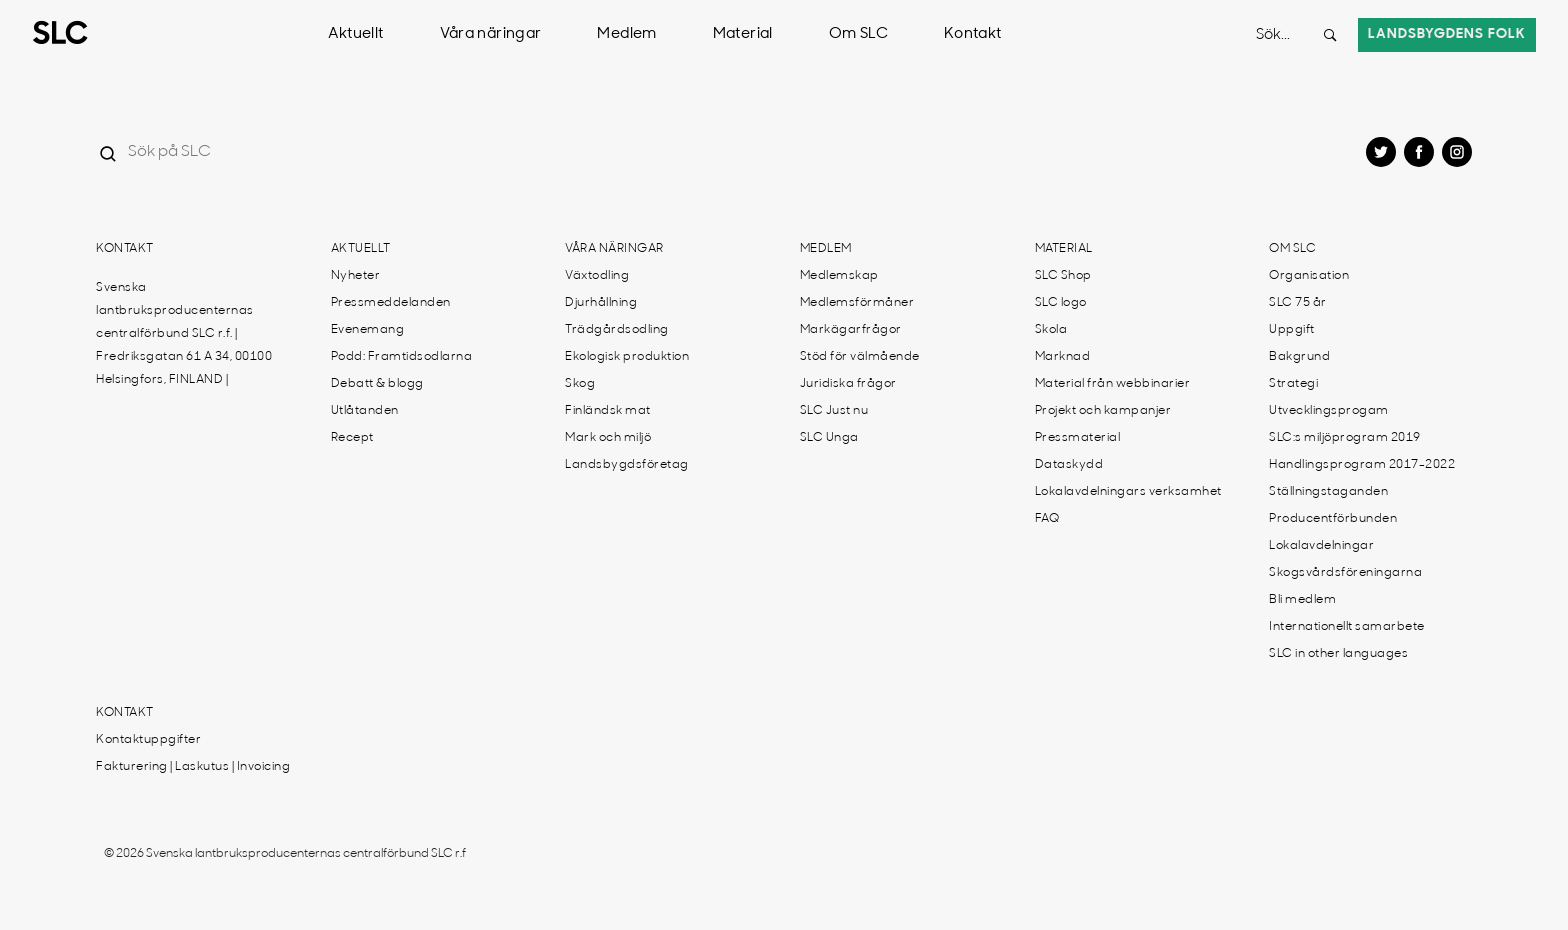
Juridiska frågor (848, 384)
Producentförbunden (1333, 519)
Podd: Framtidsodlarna (402, 357)
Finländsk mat (608, 411)
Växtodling (597, 276)
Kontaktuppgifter (148, 740)
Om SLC (858, 34)
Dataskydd (1069, 465)
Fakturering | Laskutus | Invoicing (193, 767)
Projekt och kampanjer (1103, 411)
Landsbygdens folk (1447, 34)
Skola (1051, 330)
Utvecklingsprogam (1329, 411)
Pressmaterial (1078, 438)
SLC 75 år (1298, 303)
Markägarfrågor (851, 330)
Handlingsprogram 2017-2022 (1362, 465)
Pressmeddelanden (391, 303)
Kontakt (973, 34)
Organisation (1309, 276)
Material (743, 34)
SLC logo (1061, 303)
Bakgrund (1299, 357)
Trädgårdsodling (617, 330)
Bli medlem (1302, 600)
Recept (352, 438)
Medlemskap (839, 276)
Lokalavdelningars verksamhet (1128, 492)
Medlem (626, 34)
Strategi (1293, 384)
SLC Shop (1063, 276)
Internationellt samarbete (1347, 627)
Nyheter (356, 276)
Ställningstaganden (1328, 492)
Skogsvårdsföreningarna (1345, 573)
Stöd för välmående (860, 357)
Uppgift (1292, 330)
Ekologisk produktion (627, 357)
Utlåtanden (365, 411)
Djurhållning (601, 303)
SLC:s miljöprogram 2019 (1345, 438)
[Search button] (1330, 35)
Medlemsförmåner (857, 303)
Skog (580, 384)
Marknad (1063, 357)
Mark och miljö (608, 438)
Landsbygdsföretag (627, 465)
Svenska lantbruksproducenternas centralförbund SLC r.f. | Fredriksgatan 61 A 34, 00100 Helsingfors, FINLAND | (184, 334)
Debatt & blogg (377, 384)
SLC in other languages (1338, 654)
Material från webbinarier (1113, 384)
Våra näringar (491, 34)
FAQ (1047, 519)
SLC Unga (829, 438)
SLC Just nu (834, 411)
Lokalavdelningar (1321, 546)
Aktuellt (356, 34)
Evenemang (368, 330)
